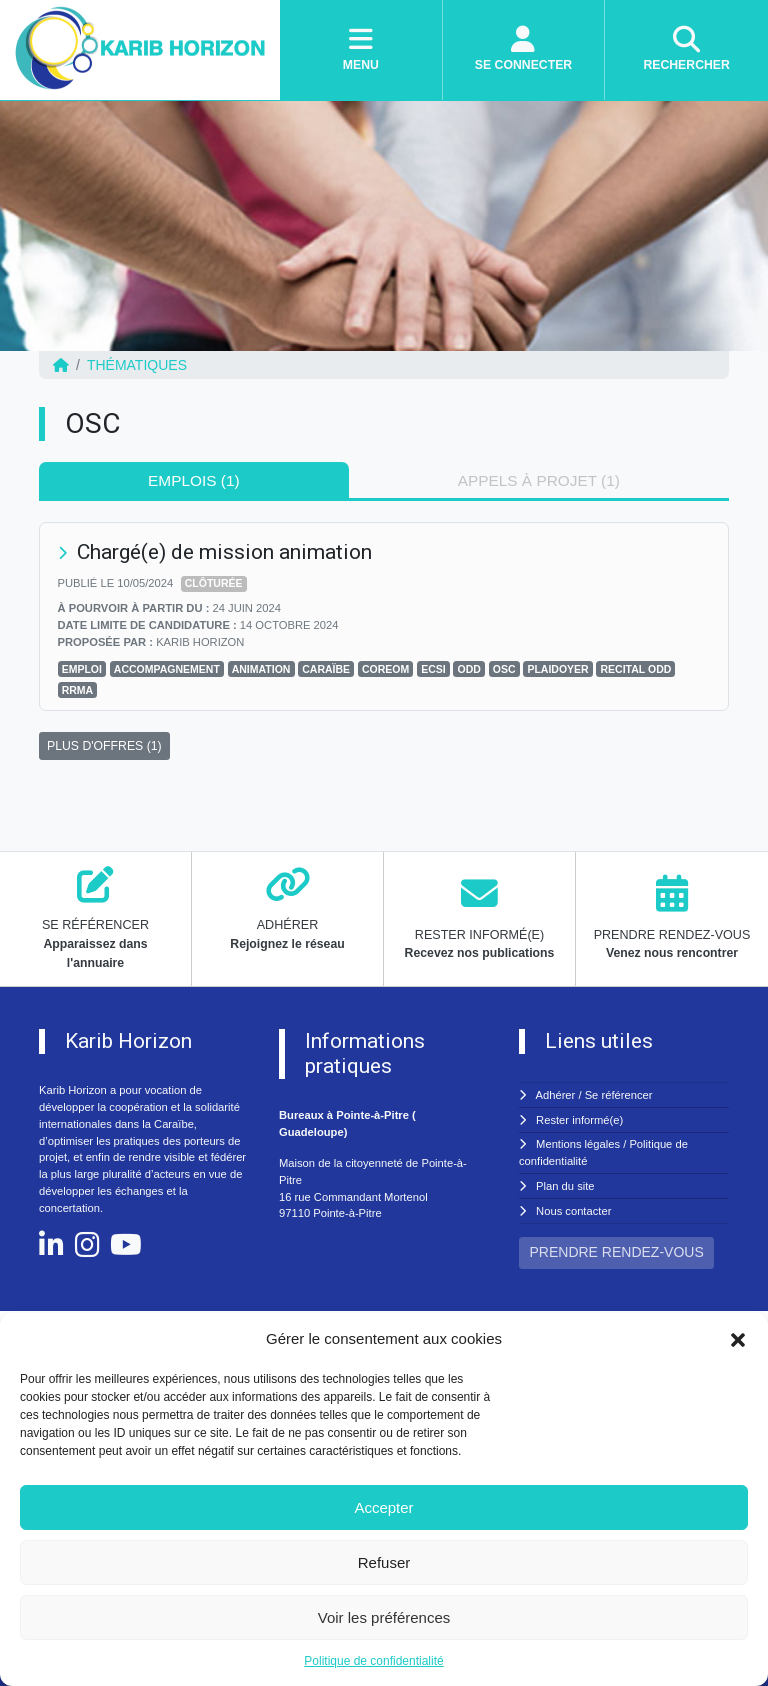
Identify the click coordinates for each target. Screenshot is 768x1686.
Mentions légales (578, 1144)
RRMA (78, 690)
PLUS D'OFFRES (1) (104, 746)
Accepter (383, 1507)
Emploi (82, 669)
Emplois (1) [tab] (194, 480)
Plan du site (565, 1186)
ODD (469, 669)
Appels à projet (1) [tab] (539, 480)
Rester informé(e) (579, 1120)
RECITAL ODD (636, 669)
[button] (738, 1339)
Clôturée (214, 583)
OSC (504, 669)
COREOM (385, 669)
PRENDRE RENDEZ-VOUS (617, 1252)
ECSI (433, 669)
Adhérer (556, 1095)
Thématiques (137, 365)
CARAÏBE (326, 669)
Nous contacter (573, 1211)
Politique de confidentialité (373, 1661)
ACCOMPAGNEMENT (167, 669)
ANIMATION (261, 669)
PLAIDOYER (557, 669)
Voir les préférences (384, 1617)
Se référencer (619, 1095)
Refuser (384, 1562)
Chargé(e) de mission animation (224, 552)
